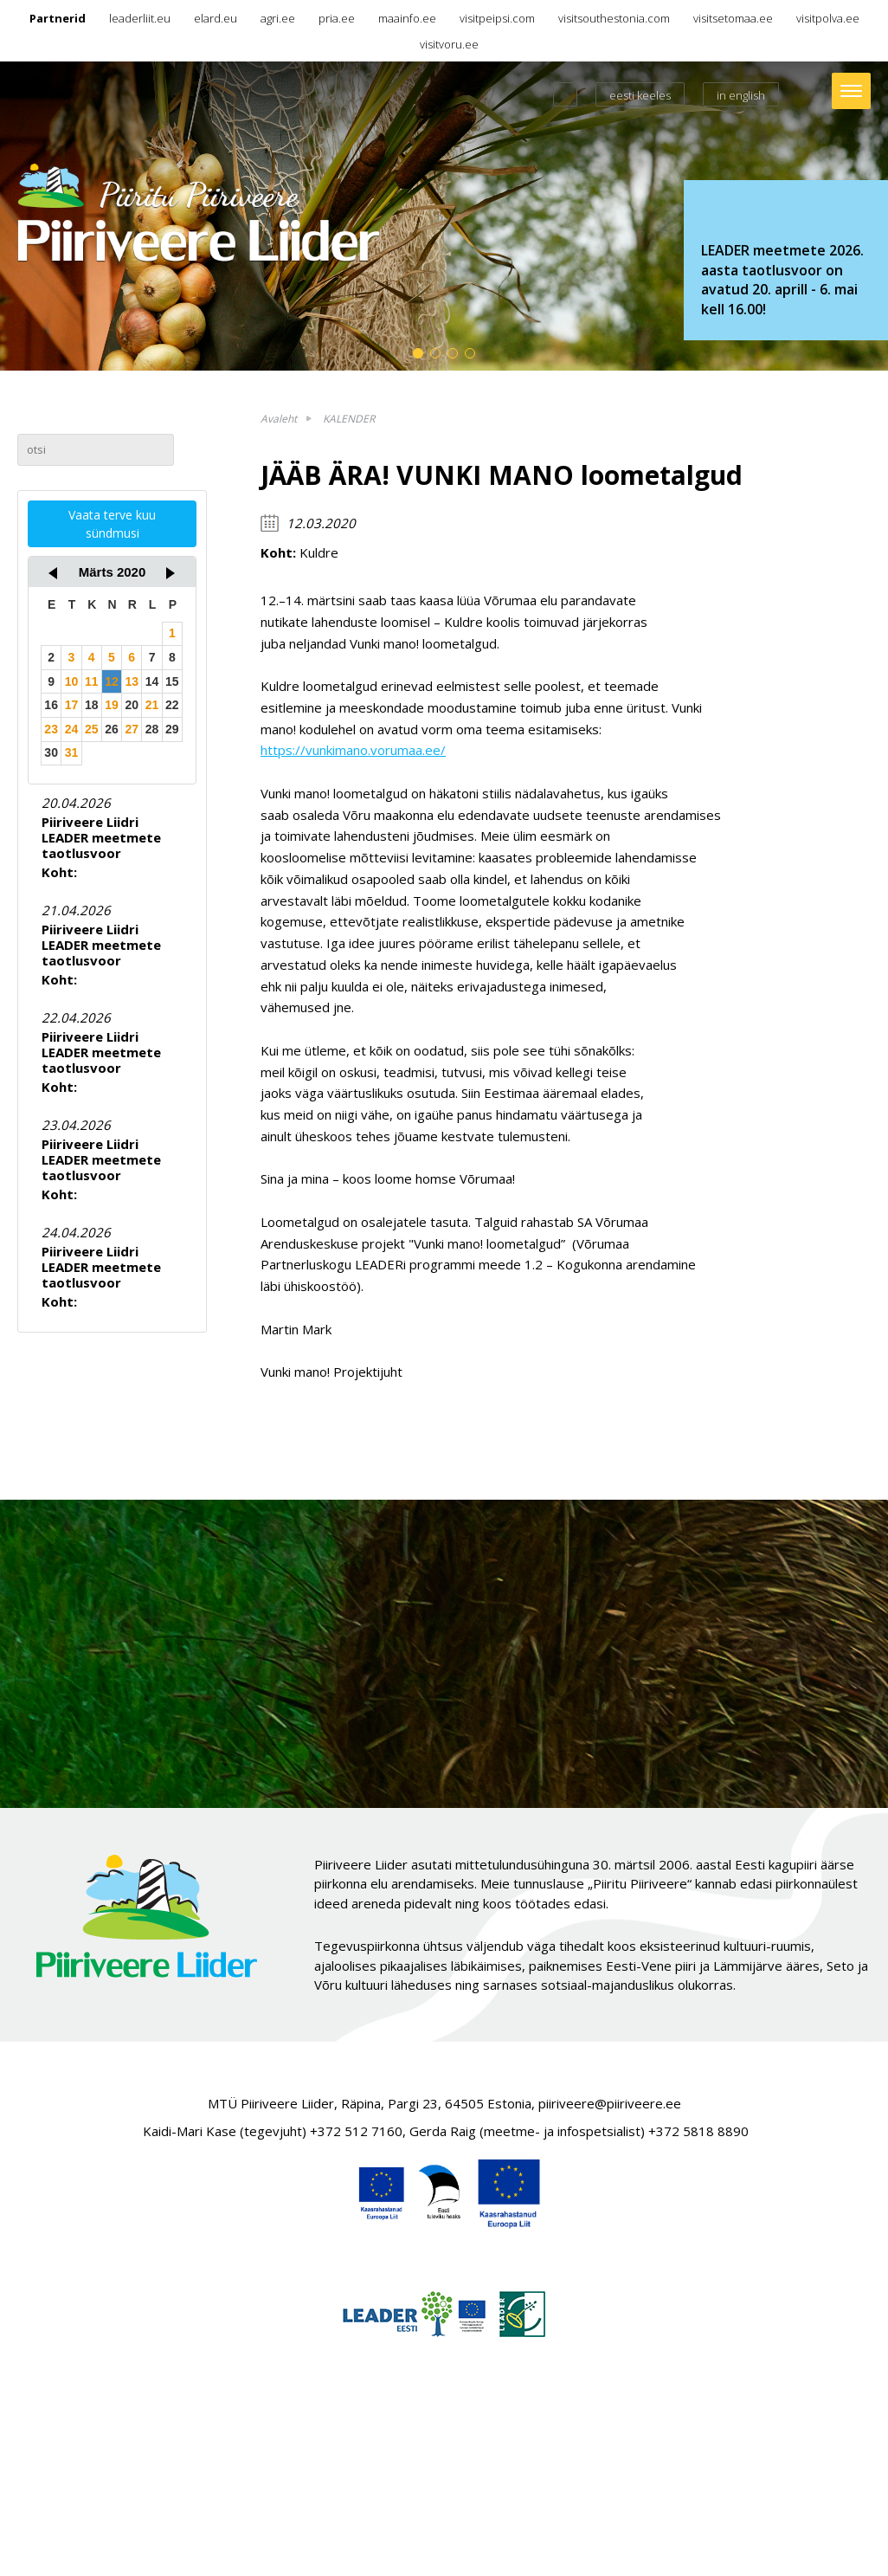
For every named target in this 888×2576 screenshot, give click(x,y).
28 (152, 729)
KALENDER (349, 418)
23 (51, 729)
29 (172, 729)
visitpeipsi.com (497, 18)
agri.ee (278, 18)
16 (51, 705)
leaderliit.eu (140, 18)
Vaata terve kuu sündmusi (112, 524)
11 (92, 681)
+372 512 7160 (356, 2131)
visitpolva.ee (827, 18)
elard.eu (215, 18)
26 (112, 729)
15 (172, 681)
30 (51, 752)
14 (152, 681)
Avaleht (279, 418)
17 (72, 705)
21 (152, 705)
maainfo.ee (407, 18)
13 (131, 681)
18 (92, 705)
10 (72, 681)
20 (131, 705)
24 (72, 729)
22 (172, 705)
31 (72, 752)
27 (131, 729)
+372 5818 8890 (698, 2131)
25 (92, 729)
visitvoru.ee (449, 44)
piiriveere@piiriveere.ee (609, 2103)
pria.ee (337, 18)
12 (112, 681)
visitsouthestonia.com (614, 18)
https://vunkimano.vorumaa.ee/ (353, 750)
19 (112, 705)
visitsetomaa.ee (733, 18)
